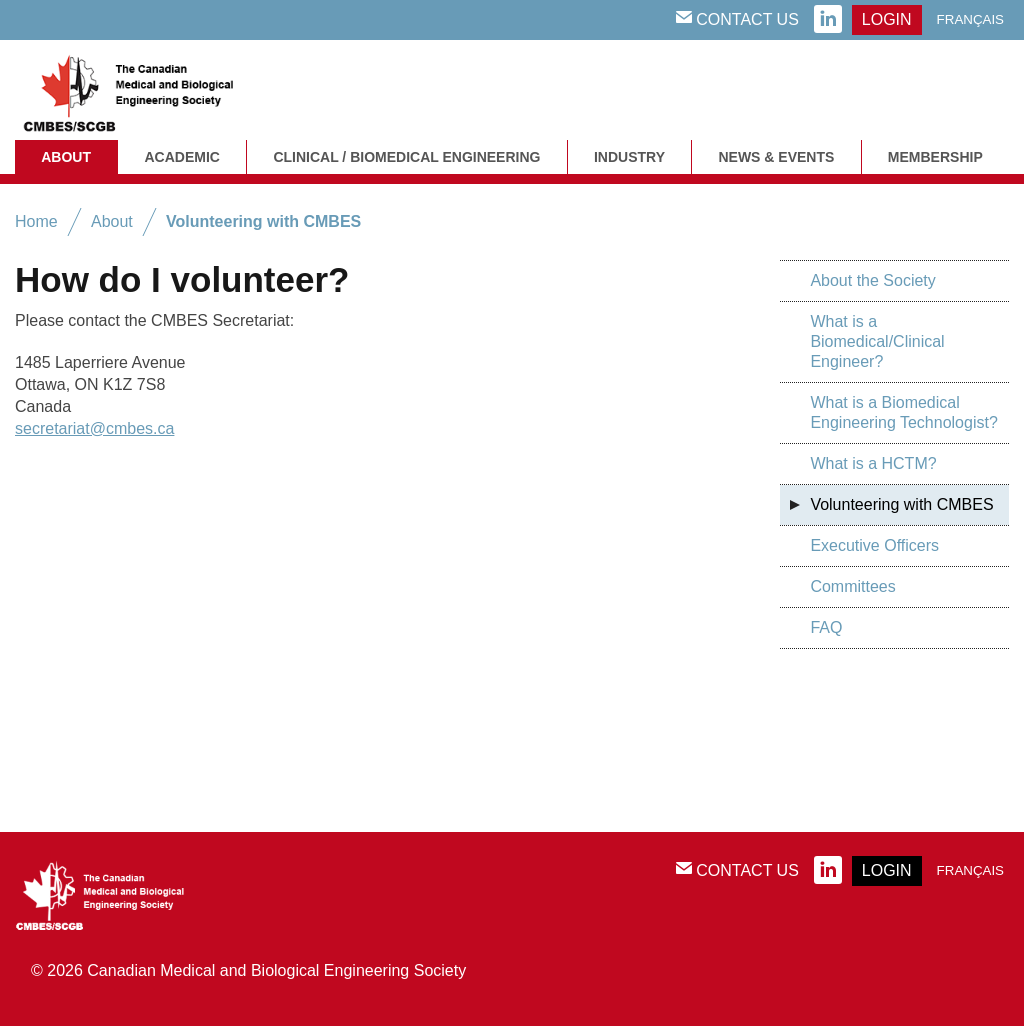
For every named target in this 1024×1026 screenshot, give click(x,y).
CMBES (150, 90)
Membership (935, 157)
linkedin (828, 20)
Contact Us (737, 19)
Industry (629, 157)
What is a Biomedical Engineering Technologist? (903, 412)
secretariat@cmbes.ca (94, 428)
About (66, 157)
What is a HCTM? (873, 463)
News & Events (776, 157)
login (887, 19)
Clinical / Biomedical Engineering (406, 157)
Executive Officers (874, 545)
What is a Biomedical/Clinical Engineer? (877, 341)
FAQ (826, 627)
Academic (181, 157)
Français (970, 19)
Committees (852, 586)
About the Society (872, 280)
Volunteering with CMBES (263, 221)
